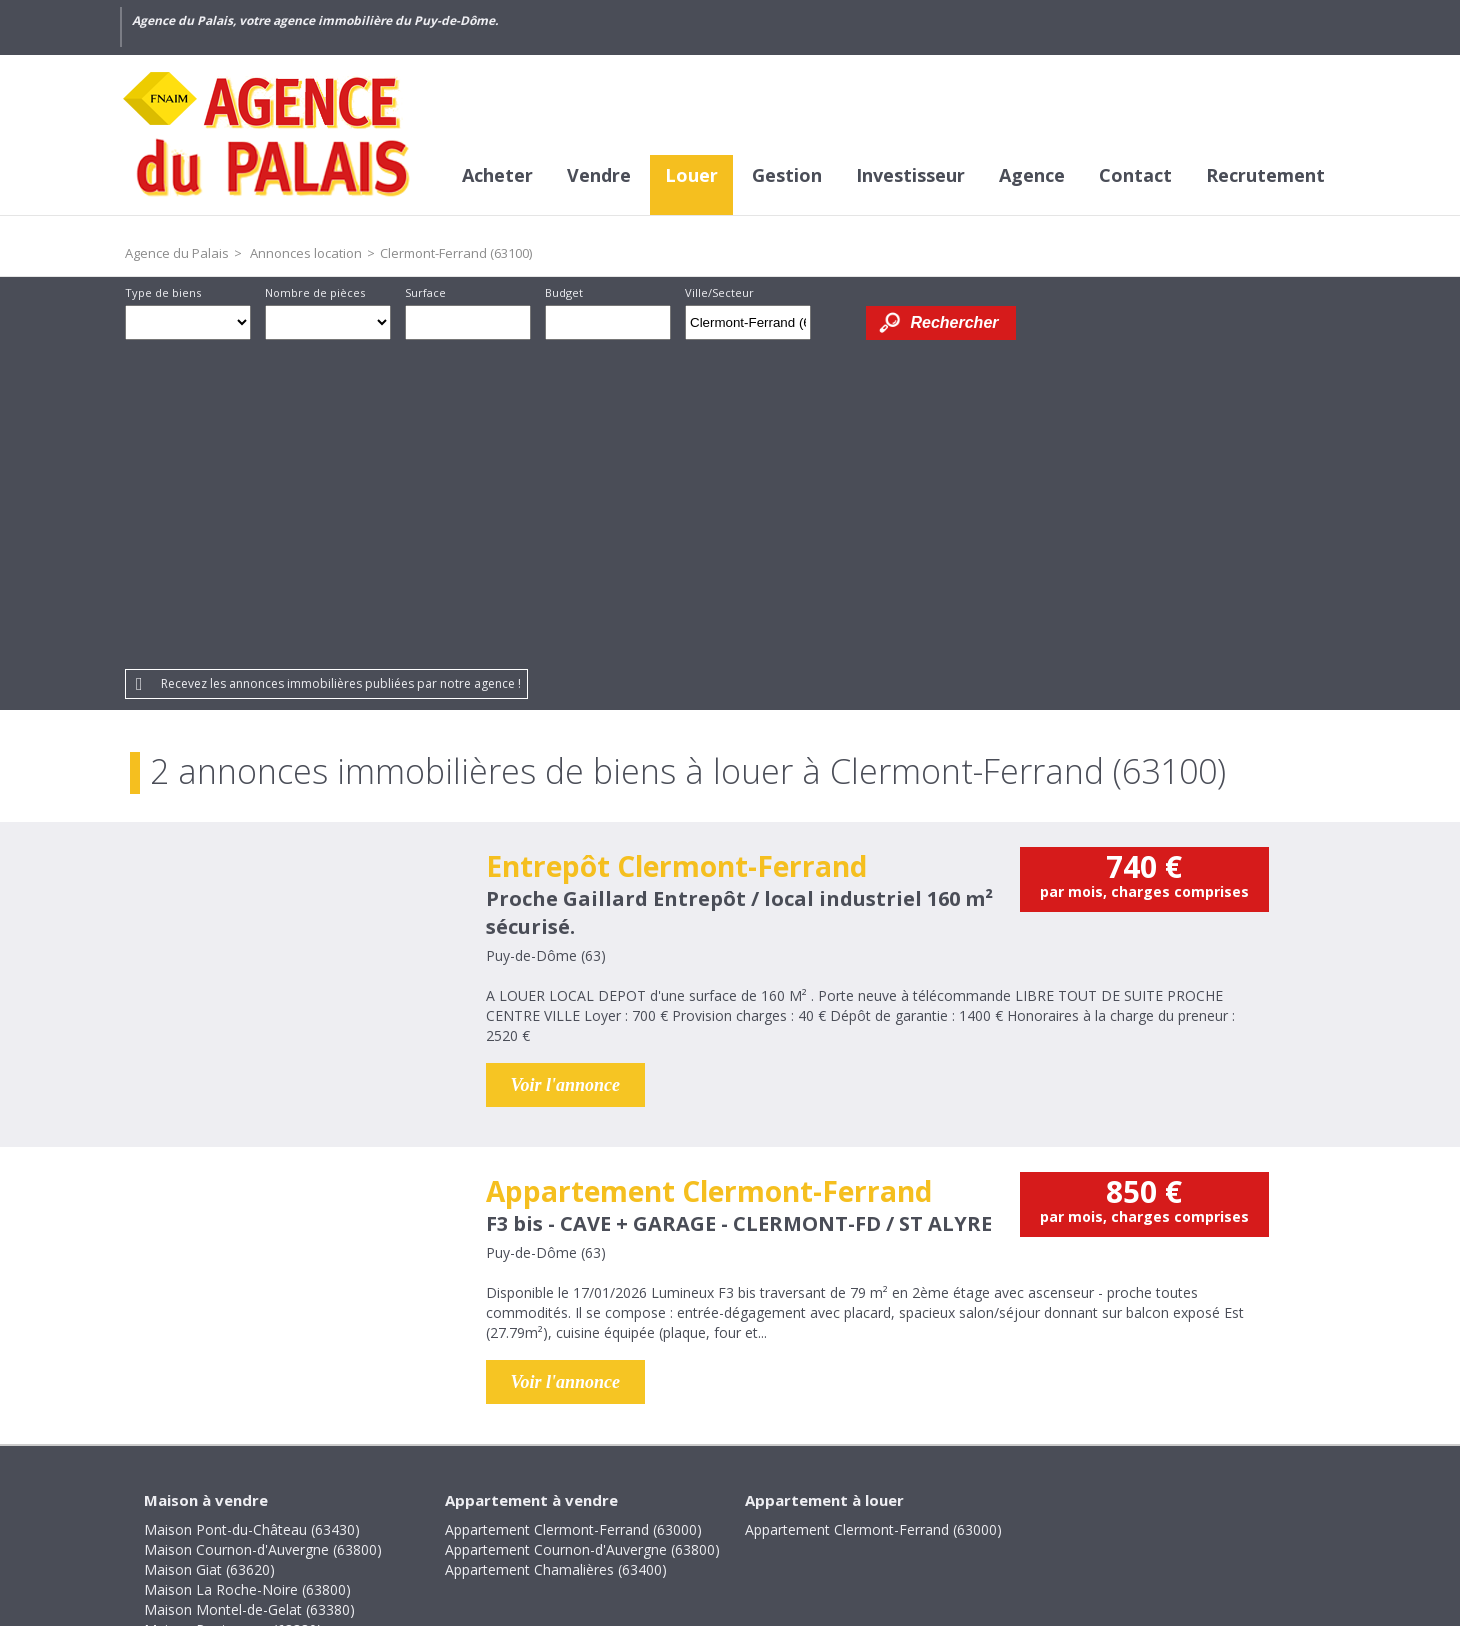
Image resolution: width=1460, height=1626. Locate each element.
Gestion (787, 175)
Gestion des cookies (1015, 1489)
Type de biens (163, 292)
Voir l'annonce (566, 769)
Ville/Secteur (719, 292)
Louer (691, 175)
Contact (1135, 175)
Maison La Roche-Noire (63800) (247, 1273)
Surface (425, 292)
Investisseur (910, 175)
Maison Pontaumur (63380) (233, 1313)
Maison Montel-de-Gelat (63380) (249, 1293)
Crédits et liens (415, 1489)
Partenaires (881, 1489)
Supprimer (797, 328)
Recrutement (1265, 175)
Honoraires (530, 1489)
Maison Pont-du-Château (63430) (252, 1213)
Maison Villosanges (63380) (232, 1373)
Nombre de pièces (315, 292)
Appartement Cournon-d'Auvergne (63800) (582, 1233)
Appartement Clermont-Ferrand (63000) (573, 1213)
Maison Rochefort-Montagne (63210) (265, 1333)
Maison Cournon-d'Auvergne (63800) (263, 1233)
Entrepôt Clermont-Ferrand (676, 550)
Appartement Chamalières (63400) (556, 1253)
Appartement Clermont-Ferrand (709, 875)
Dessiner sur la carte (838, 322)
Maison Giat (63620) (209, 1253)
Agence (1032, 175)
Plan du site (777, 1489)
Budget (564, 292)
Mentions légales (653, 1489)
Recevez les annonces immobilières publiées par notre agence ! (341, 367)
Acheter (497, 175)
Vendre (599, 175)
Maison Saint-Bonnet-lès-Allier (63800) (268, 1353)
